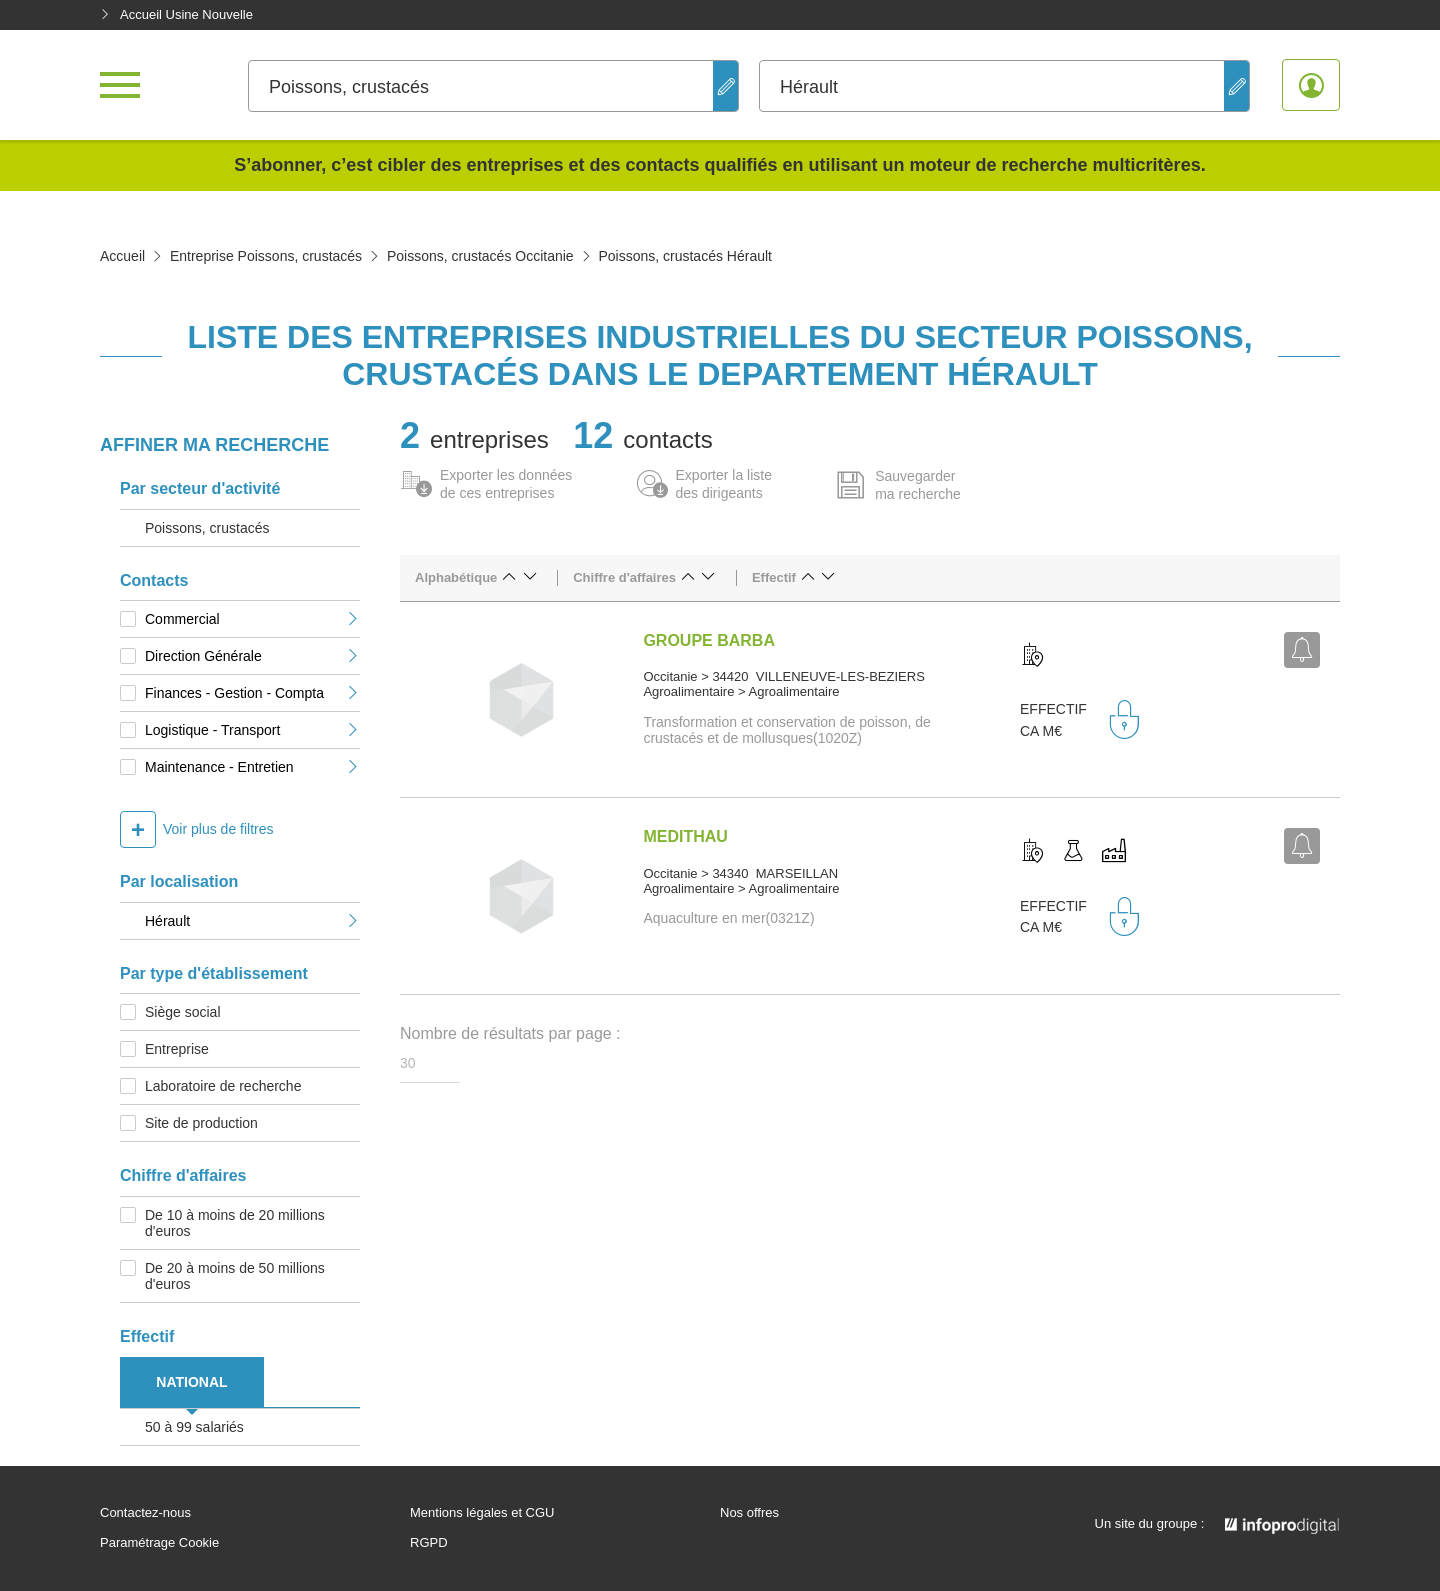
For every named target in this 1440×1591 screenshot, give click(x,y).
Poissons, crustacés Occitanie (480, 256)
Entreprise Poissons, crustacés (266, 256)
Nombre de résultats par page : (510, 1033)
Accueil (122, 256)
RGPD (429, 1543)
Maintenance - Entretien (252, 767)
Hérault (252, 921)
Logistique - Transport (252, 730)
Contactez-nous (145, 1513)
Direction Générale (252, 656)
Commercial (252, 619)
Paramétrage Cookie (159, 1543)
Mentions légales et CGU (482, 1513)
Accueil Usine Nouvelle (176, 14)
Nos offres (749, 1513)
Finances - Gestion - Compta (252, 693)
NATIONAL (191, 1382)
